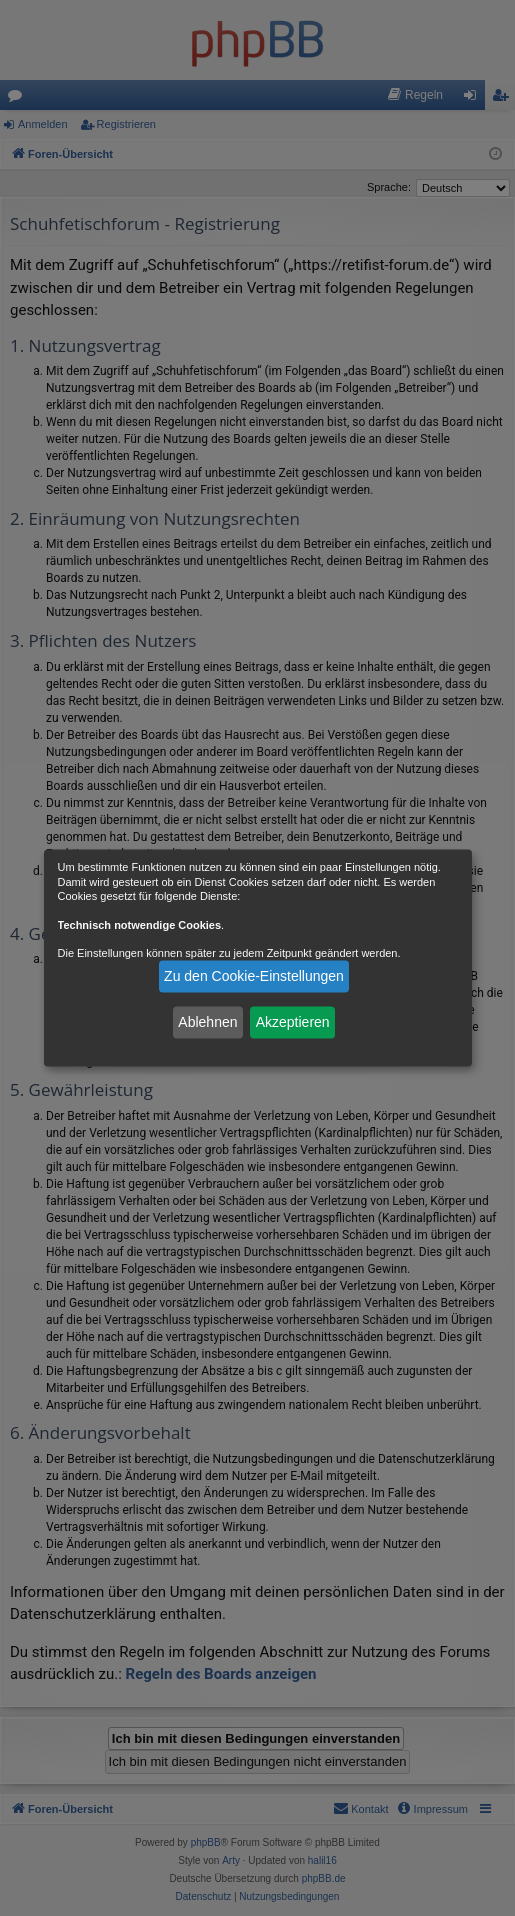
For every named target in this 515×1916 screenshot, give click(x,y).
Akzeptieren (293, 1022)
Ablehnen (207, 1022)
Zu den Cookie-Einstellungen (254, 976)
